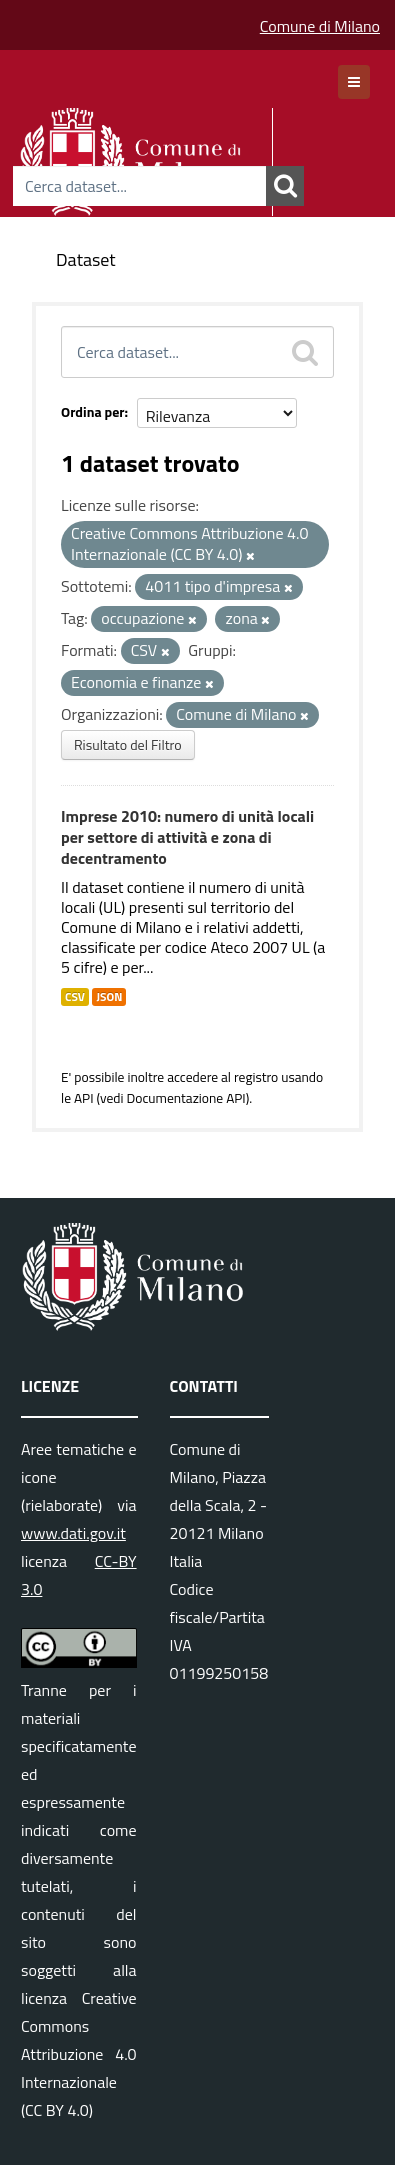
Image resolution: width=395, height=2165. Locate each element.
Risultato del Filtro (128, 744)
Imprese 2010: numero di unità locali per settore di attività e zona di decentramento (187, 837)
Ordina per (93, 411)
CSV (75, 997)
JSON (109, 997)
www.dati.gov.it (73, 1533)
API (84, 1098)
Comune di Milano (320, 26)
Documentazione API (185, 1098)
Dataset (86, 259)
